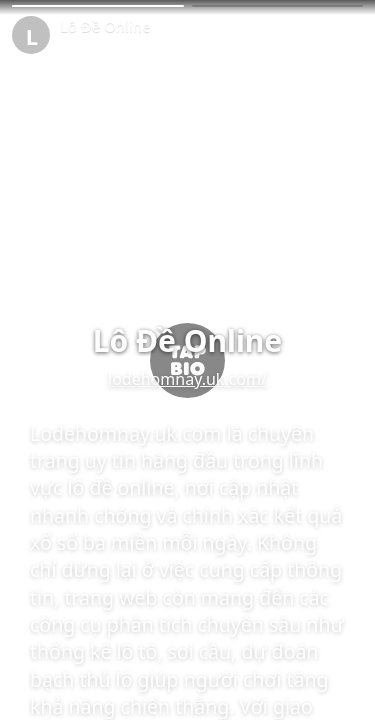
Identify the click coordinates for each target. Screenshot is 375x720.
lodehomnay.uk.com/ (187, 379)
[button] (98, 6)
